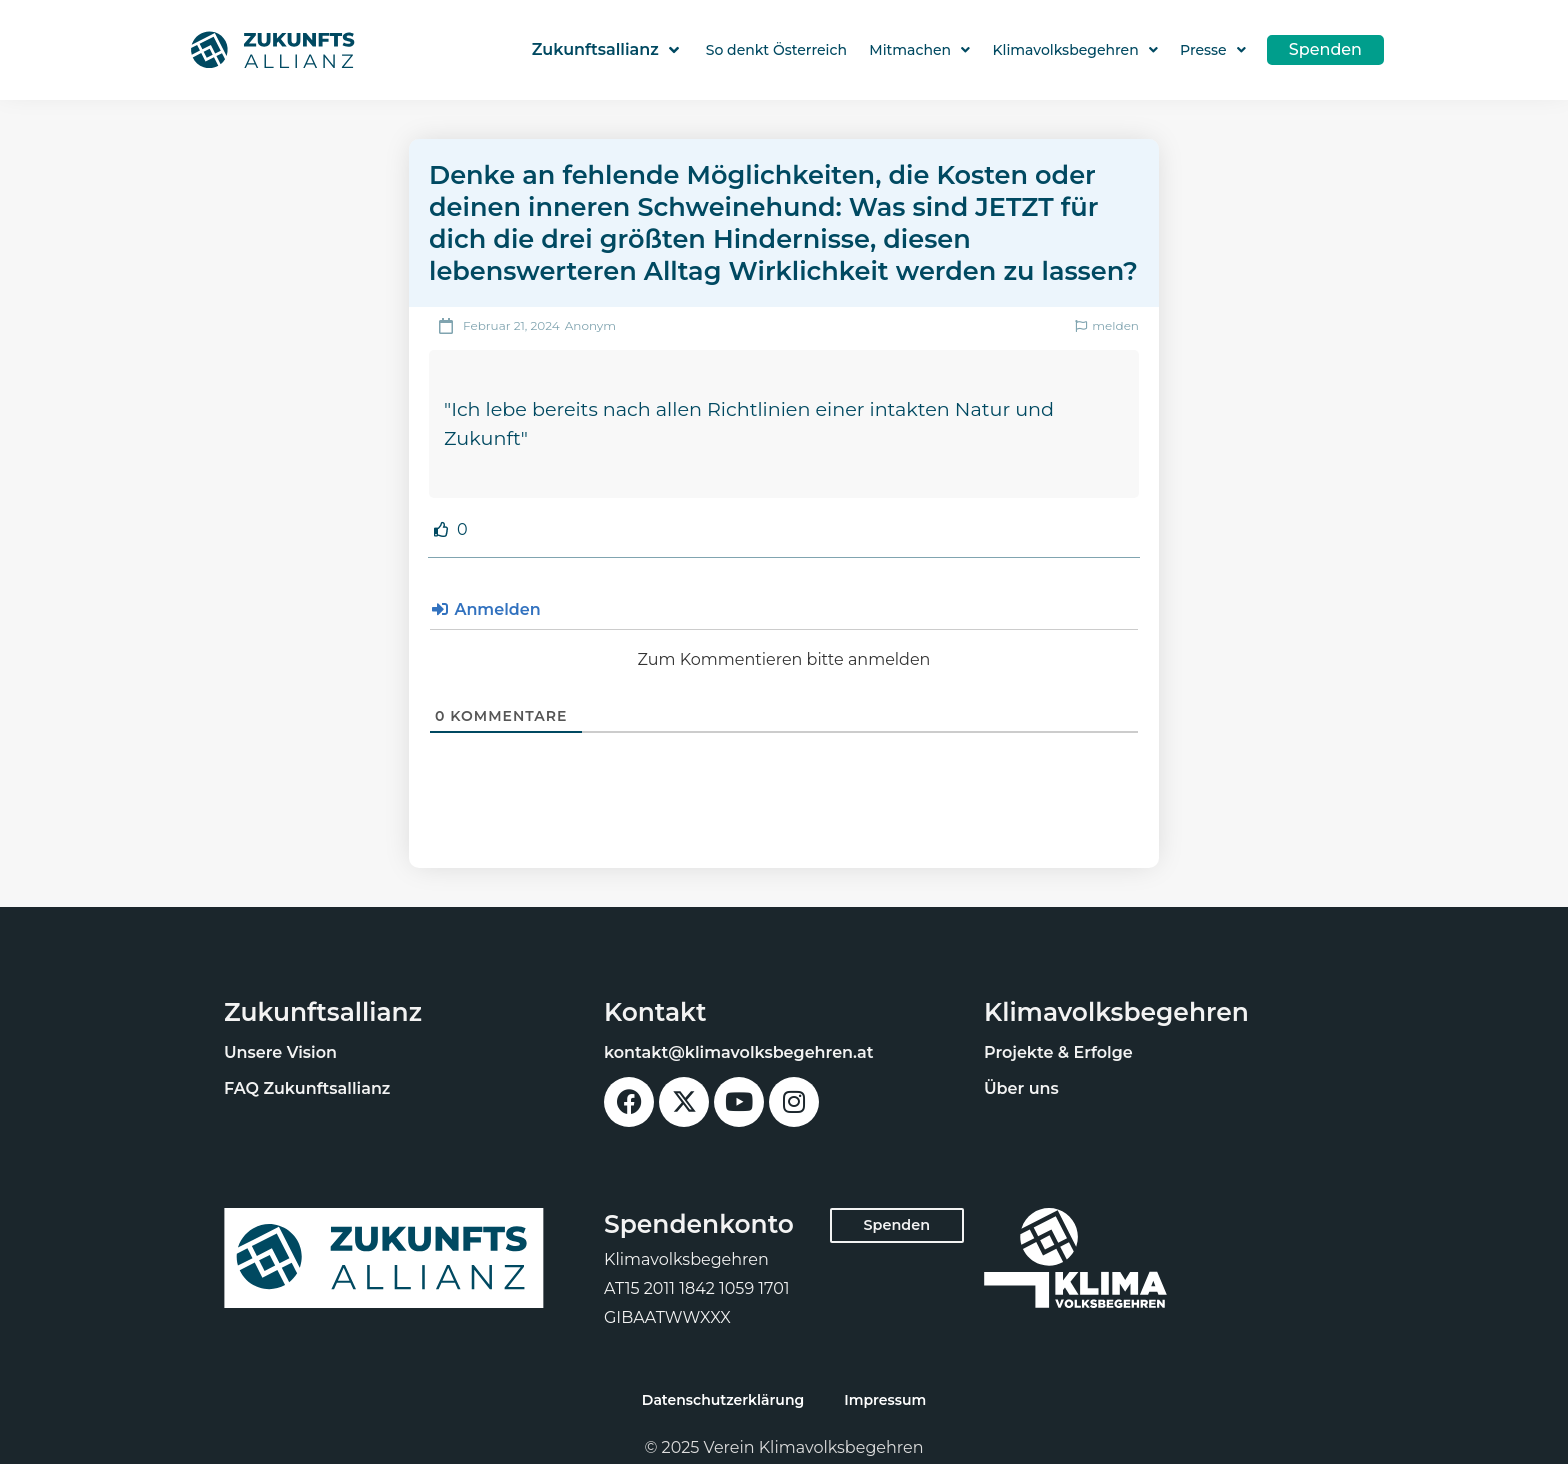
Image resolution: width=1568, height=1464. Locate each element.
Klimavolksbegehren (1074, 50)
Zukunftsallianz (604, 50)
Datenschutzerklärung (723, 1400)
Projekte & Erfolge (1058, 1052)
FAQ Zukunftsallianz (307, 1088)
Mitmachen (919, 50)
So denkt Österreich (776, 50)
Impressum (885, 1400)
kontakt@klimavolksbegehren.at (739, 1052)
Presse (1213, 50)
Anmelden (486, 609)
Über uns (1021, 1088)
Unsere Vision (280, 1052)
